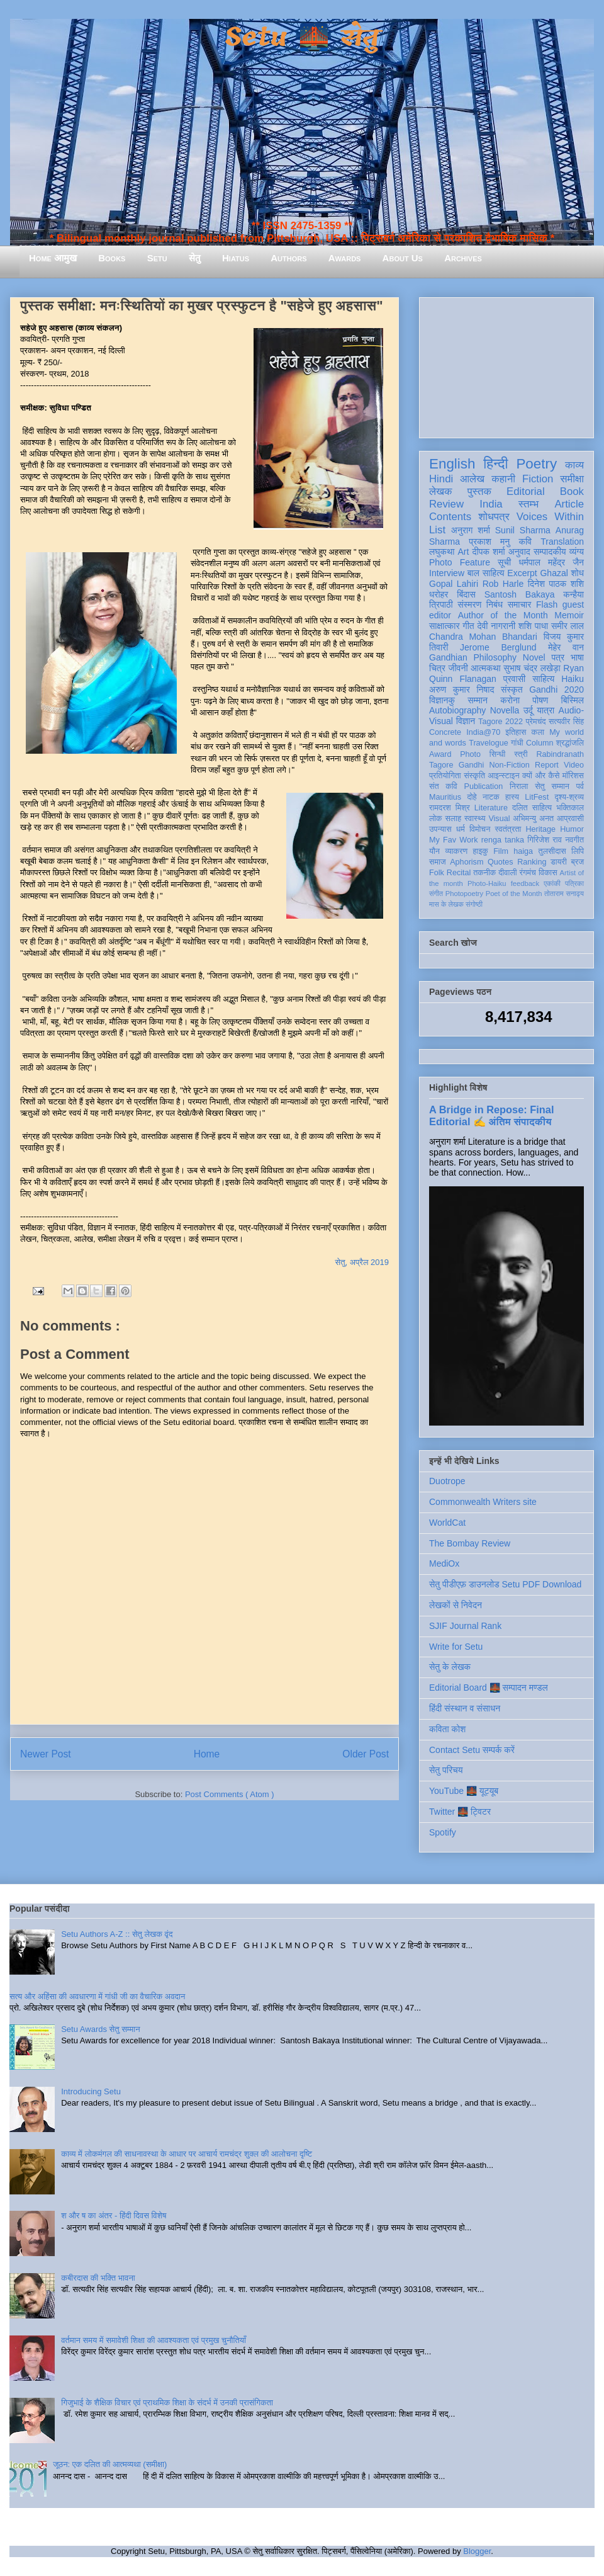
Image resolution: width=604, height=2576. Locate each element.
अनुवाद (519, 552)
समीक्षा (572, 479)
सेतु (195, 257)
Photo (470, 754)
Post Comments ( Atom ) (229, 1794)
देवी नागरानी (496, 626)
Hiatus (235, 257)
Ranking (531, 862)
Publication (483, 786)
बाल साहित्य (486, 573)
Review (446, 504)
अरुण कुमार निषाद (461, 689)
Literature (491, 807)
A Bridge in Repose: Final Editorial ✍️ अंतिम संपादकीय (491, 1115)
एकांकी (552, 883)
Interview (446, 573)
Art (463, 552)
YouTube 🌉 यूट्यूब (463, 1791)
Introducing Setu (91, 2091)
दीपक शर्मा (489, 552)
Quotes (500, 862)
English (452, 464)
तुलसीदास (552, 851)
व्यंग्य (576, 552)
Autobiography (457, 710)
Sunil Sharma (523, 530)
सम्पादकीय (550, 552)
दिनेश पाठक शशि (556, 584)
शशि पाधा (533, 626)
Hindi (441, 479)
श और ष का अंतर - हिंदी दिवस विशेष (113, 2215)
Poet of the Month (514, 893)
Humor (572, 829)
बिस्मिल (572, 700)
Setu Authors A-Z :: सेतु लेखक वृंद (116, 1934)
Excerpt (522, 573)
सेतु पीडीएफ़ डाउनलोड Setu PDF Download (505, 1584)
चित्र (437, 668)
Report (547, 765)
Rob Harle (503, 584)
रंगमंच (528, 872)
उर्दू (528, 710)
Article (569, 504)
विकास (548, 872)
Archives (463, 257)
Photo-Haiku (486, 883)
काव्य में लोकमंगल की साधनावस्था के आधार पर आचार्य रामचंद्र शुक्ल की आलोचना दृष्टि (186, 2154)
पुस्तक (479, 491)
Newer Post (45, 1754)
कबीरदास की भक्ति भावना (98, 2278)
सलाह (453, 818)
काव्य (574, 465)
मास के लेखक (446, 904)
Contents (450, 517)
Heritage (541, 829)
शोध (577, 573)
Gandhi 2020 (556, 689)
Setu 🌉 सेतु (302, 37)
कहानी (503, 479)
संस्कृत (512, 689)
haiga (523, 851)
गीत (468, 626)
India (490, 504)
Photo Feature (459, 562)
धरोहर (438, 594)
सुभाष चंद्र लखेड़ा (531, 668)
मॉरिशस (573, 775)
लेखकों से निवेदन (455, 1605)
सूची (504, 562)
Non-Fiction (509, 765)
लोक (435, 818)
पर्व (580, 786)
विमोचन (479, 829)
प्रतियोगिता (445, 775)
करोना (510, 700)
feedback (525, 883)
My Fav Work (453, 840)
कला (538, 732)
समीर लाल (567, 626)
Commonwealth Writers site (483, 1502)
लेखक (440, 491)
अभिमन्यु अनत (533, 818)
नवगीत (574, 840)
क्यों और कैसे (540, 775)
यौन (434, 851)
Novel (534, 657)
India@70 (483, 732)
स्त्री (521, 754)
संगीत (436, 893)
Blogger (477, 2551)
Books (111, 257)
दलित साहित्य (532, 807)
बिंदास (466, 594)
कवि (525, 541)
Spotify (442, 1832)
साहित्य (543, 679)
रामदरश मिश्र (449, 807)
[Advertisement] (506, 365)
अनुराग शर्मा (470, 530)
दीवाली (507, 872)
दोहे (471, 797)
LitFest (537, 797)
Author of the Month (503, 615)
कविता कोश (447, 1729)
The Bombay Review (469, 1543)
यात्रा (545, 710)
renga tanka (502, 840)
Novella (505, 710)
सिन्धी (497, 754)
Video (574, 765)
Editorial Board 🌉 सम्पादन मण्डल (488, 1687)
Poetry (536, 464)
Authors (288, 257)
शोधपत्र (493, 517)
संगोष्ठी (474, 904)
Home (207, 1754)
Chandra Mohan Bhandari (483, 637)
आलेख (472, 479)
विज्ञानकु (442, 700)
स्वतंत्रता (508, 829)
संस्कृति (474, 775)
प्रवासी (514, 679)
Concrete (445, 732)
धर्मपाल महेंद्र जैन (551, 562)
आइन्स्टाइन (503, 775)
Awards (344, 257)
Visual (499, 818)
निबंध (494, 604)
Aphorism (466, 862)
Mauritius (445, 797)
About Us (403, 257)
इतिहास (515, 732)
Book (572, 491)
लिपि (577, 851)
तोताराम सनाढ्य (564, 893)
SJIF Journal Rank (465, 1626)
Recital (459, 872)
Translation (562, 541)
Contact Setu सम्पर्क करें (472, 1750)
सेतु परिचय (446, 1770)
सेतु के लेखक (450, 1667)
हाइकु (480, 851)
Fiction (537, 479)
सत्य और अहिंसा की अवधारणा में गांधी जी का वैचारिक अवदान (97, 1996)
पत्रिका (574, 883)
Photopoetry (464, 893)
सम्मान (477, 700)
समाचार (520, 604)
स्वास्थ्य (475, 818)
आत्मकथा (485, 668)
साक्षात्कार (444, 626)
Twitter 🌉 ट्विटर (460, 1812)
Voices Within (550, 517)
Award (440, 754)
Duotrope (447, 1481)
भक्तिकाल (570, 807)
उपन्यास (440, 829)
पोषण (540, 700)
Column (539, 743)
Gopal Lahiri (453, 584)
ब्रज (577, 862)
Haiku (572, 679)
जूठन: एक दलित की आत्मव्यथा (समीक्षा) (110, 2464)
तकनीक (484, 872)
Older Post (365, 1754)
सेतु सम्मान (552, 786)
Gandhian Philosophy (473, 657)
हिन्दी (495, 464)
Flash (546, 604)
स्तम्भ (528, 504)
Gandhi (471, 765)
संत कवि (443, 786)
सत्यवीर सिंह (566, 721)
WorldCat (447, 1523)
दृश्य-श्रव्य (569, 797)
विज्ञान (466, 721)
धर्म (460, 829)
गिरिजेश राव (544, 840)
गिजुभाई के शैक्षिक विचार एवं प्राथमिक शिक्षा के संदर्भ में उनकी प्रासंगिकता (167, 2402)
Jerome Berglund (498, 647)
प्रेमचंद (536, 721)
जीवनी (458, 668)
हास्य (512, 797)
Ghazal (554, 573)
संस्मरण (469, 604)
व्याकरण (456, 851)
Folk (436, 872)
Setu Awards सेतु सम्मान (100, 2029)
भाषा (577, 657)
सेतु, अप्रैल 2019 (362, 1262)
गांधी (517, 743)
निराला (519, 786)
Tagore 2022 (500, 721)
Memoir (569, 615)
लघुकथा (441, 552)
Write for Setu (456, 1647)
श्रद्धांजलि (570, 743)
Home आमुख (53, 257)
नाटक (491, 797)
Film (500, 851)
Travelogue (488, 743)
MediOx (444, 1563)
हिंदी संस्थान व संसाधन (464, 1708)
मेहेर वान (566, 647)
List (437, 530)
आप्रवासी (570, 818)
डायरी (559, 862)
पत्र (557, 657)
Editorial (525, 491)
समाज (437, 862)
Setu (157, 257)
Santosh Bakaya (519, 594)
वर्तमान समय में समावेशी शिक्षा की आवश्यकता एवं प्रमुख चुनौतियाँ (153, 2340)
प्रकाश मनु (489, 541)
